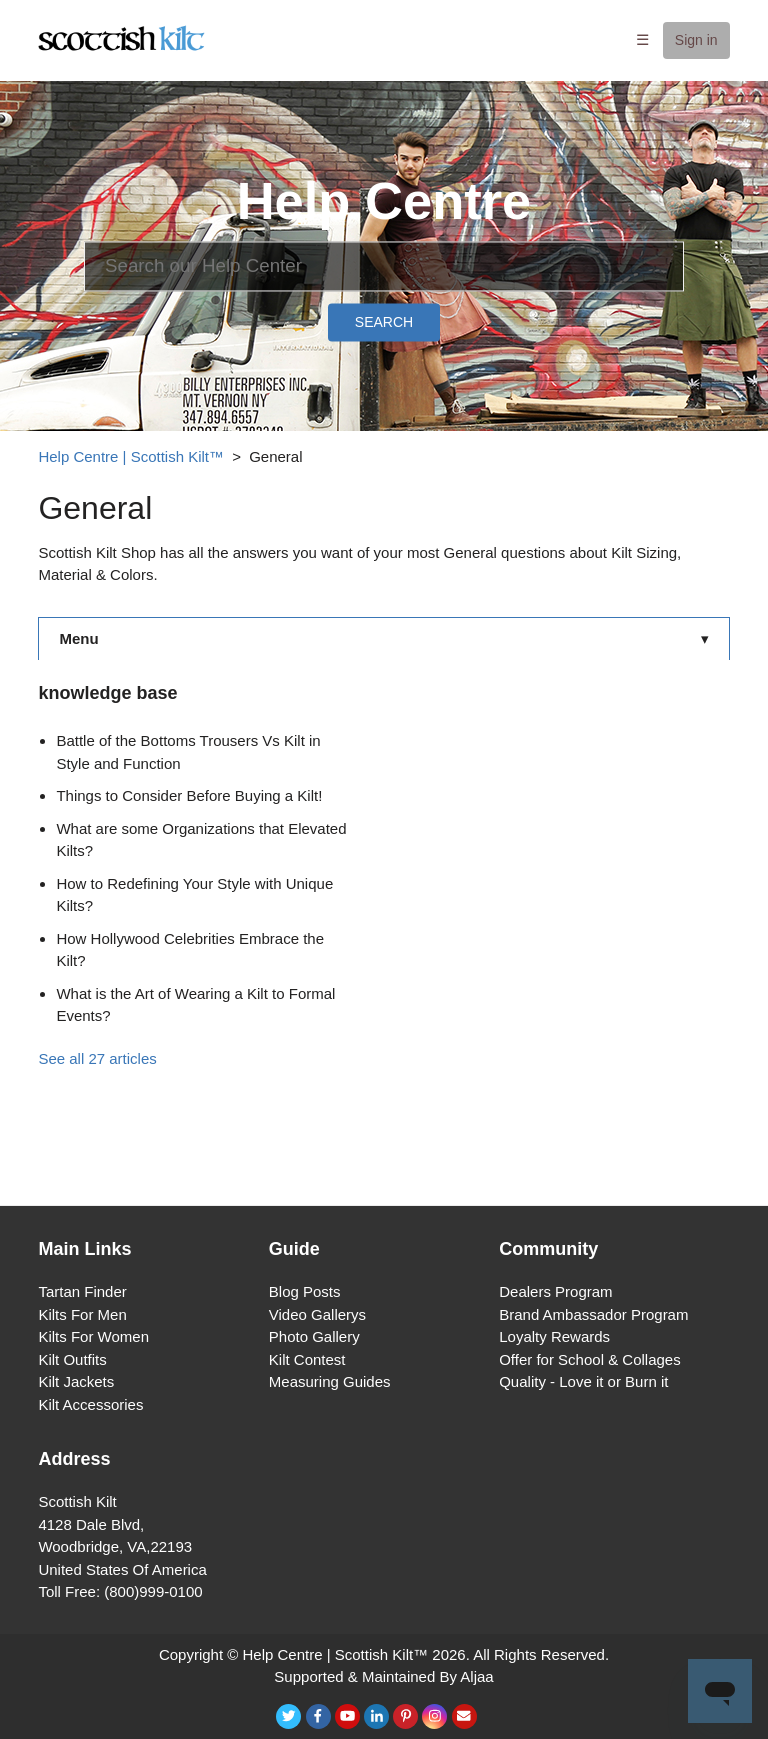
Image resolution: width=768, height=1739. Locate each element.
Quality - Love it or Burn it (583, 1381)
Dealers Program (555, 1291)
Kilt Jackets (76, 1381)
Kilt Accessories (90, 1404)
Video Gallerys (317, 1314)
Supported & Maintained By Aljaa (383, 1676)
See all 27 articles (97, 1058)
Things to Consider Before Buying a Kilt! (189, 795)
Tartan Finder (82, 1291)
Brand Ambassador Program (593, 1314)
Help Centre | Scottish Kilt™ (131, 456)
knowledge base (107, 693)
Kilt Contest (307, 1359)
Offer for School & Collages (589, 1359)
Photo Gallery (314, 1336)
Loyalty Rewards (554, 1336)
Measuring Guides (330, 1381)
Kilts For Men (82, 1314)
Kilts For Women (93, 1336)
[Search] (384, 266)
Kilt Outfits (72, 1359)
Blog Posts (305, 1291)
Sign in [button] (696, 40)
